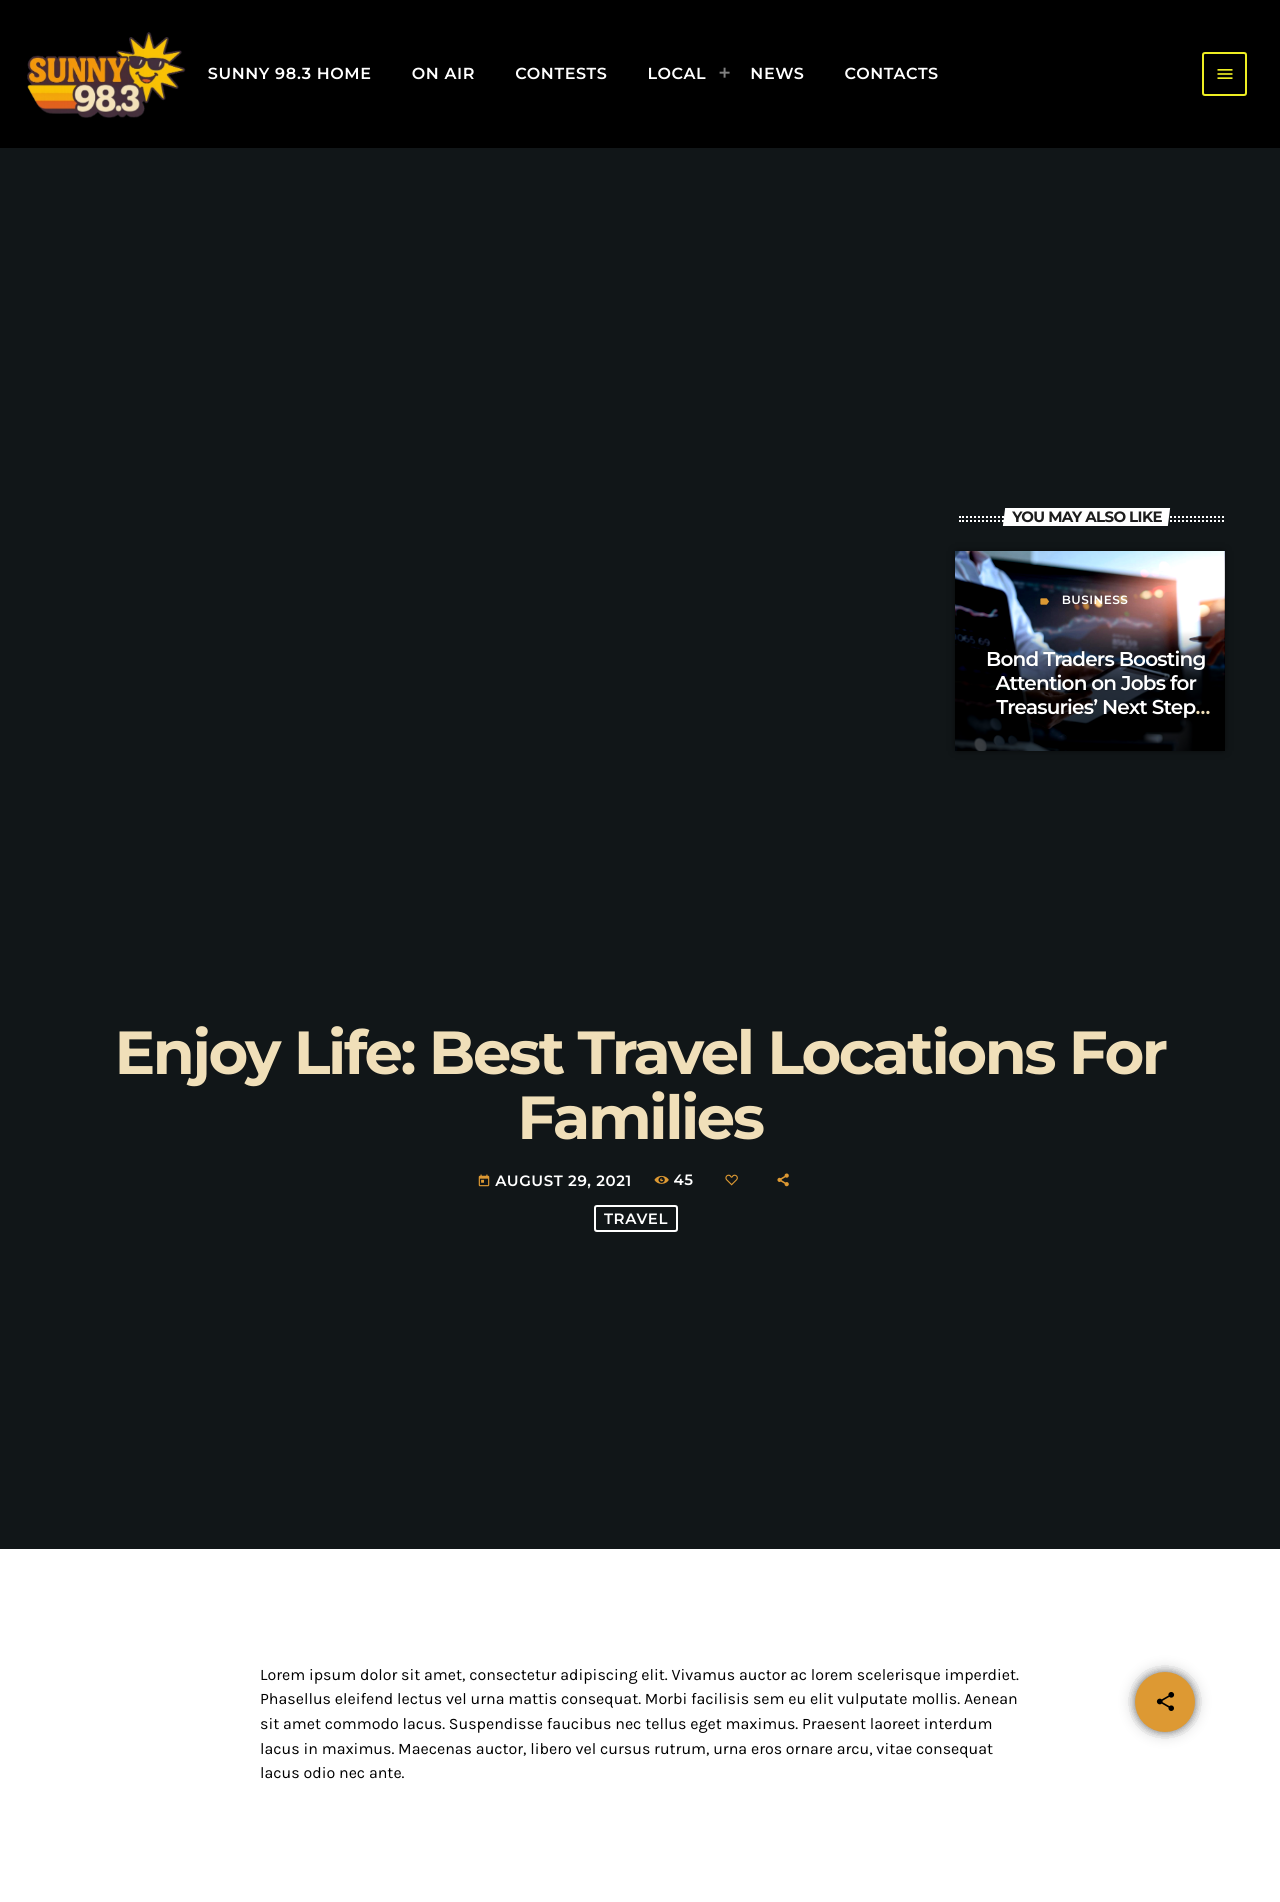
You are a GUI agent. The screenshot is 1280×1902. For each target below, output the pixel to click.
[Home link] (105, 74)
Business (1095, 600)
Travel (636, 1218)
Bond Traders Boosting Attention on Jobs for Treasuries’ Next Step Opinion (1095, 696)
